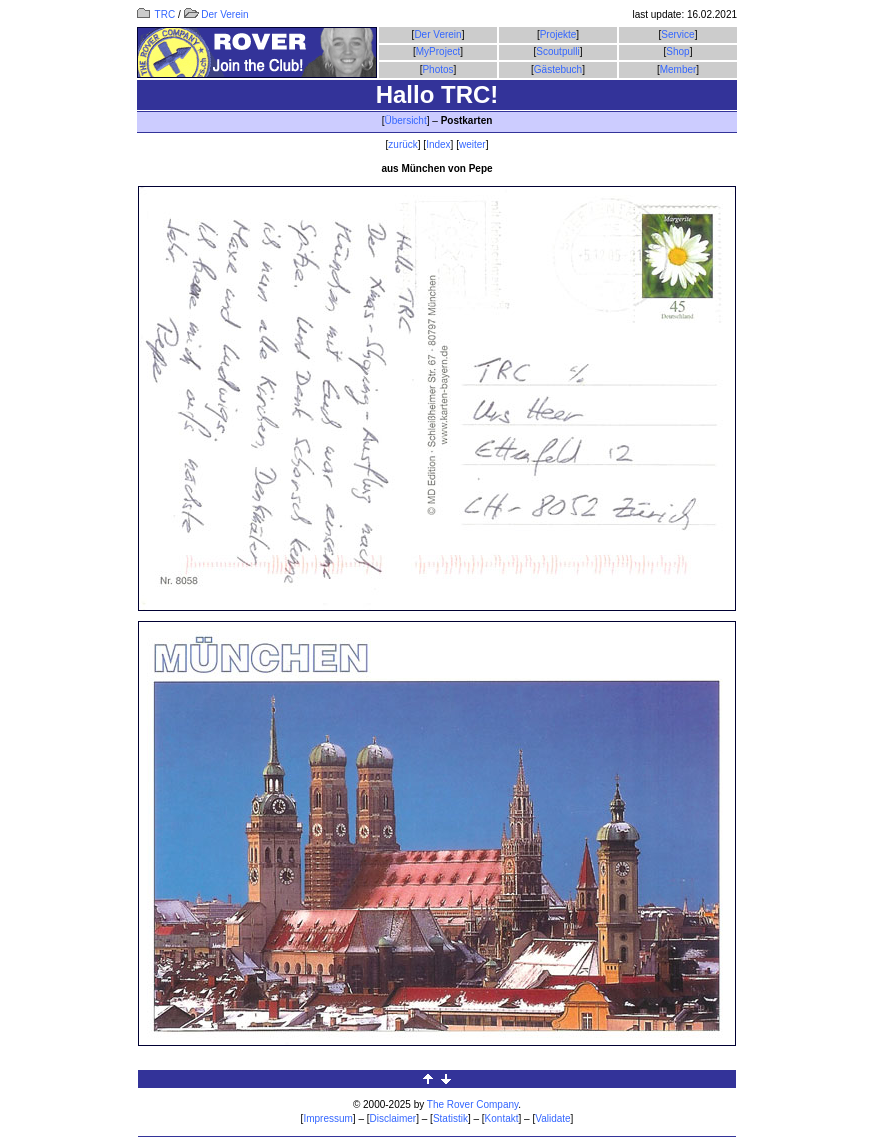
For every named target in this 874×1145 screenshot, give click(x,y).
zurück (402, 144)
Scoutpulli (557, 51)
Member (678, 69)
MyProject (438, 51)
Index (438, 144)
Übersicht (405, 120)
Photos (437, 69)
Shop (677, 51)
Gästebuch (558, 69)
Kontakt (502, 1118)
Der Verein (216, 14)
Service (677, 34)
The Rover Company (473, 1104)
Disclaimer (393, 1118)
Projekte (558, 34)
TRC (156, 14)
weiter (472, 144)
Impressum (327, 1118)
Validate (552, 1118)
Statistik (450, 1118)
